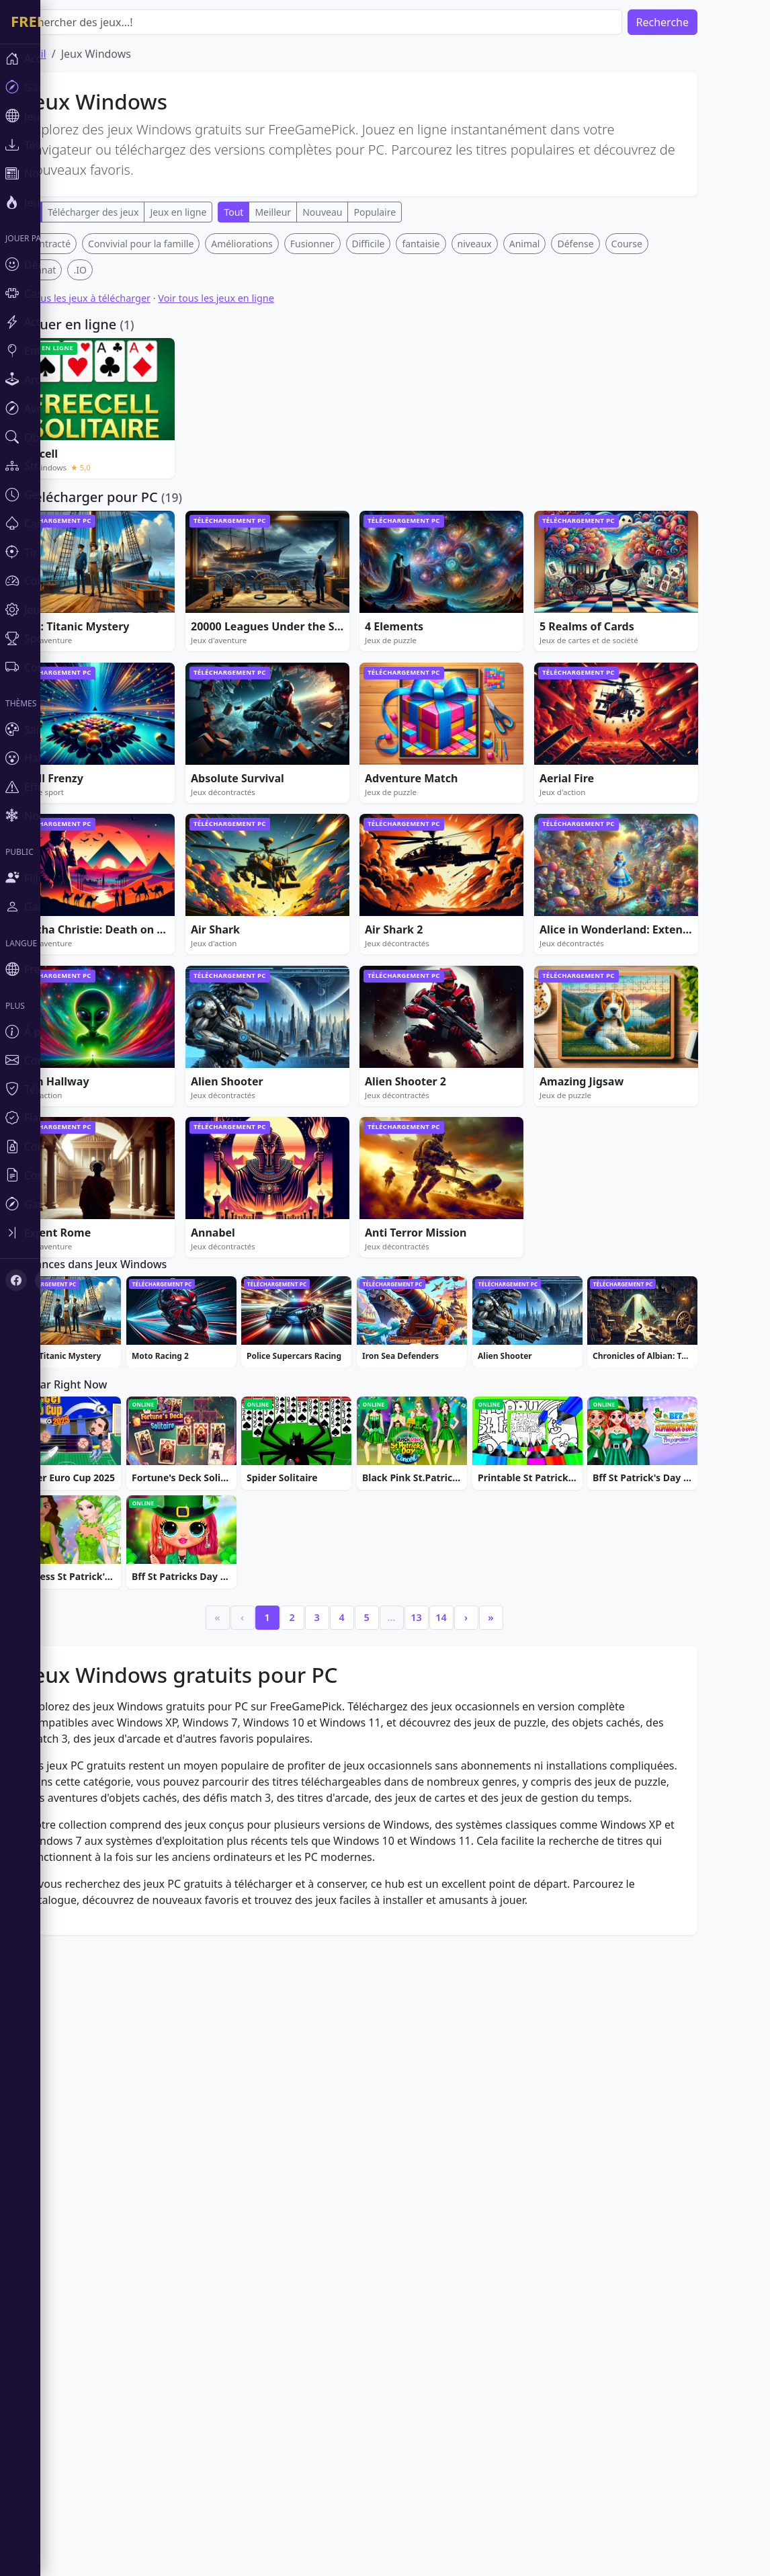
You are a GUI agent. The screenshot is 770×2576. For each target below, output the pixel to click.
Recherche (703, 22)
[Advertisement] (394, 327)
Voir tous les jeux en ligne (256, 497)
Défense (615, 442)
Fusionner (353, 442)
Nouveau (362, 212)
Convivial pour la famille (181, 442)
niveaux (515, 442)
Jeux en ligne (218, 212)
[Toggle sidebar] (80, 1232)
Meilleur (313, 212)
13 (456, 2026)
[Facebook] (16, 1280)
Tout (274, 212)
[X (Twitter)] (45, 1280)
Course (667, 442)
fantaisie (461, 442)
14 (481, 2026)
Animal (565, 442)
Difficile (408, 442)
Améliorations (281, 442)
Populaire (415, 212)
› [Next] (506, 2026)
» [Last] (530, 2026)
